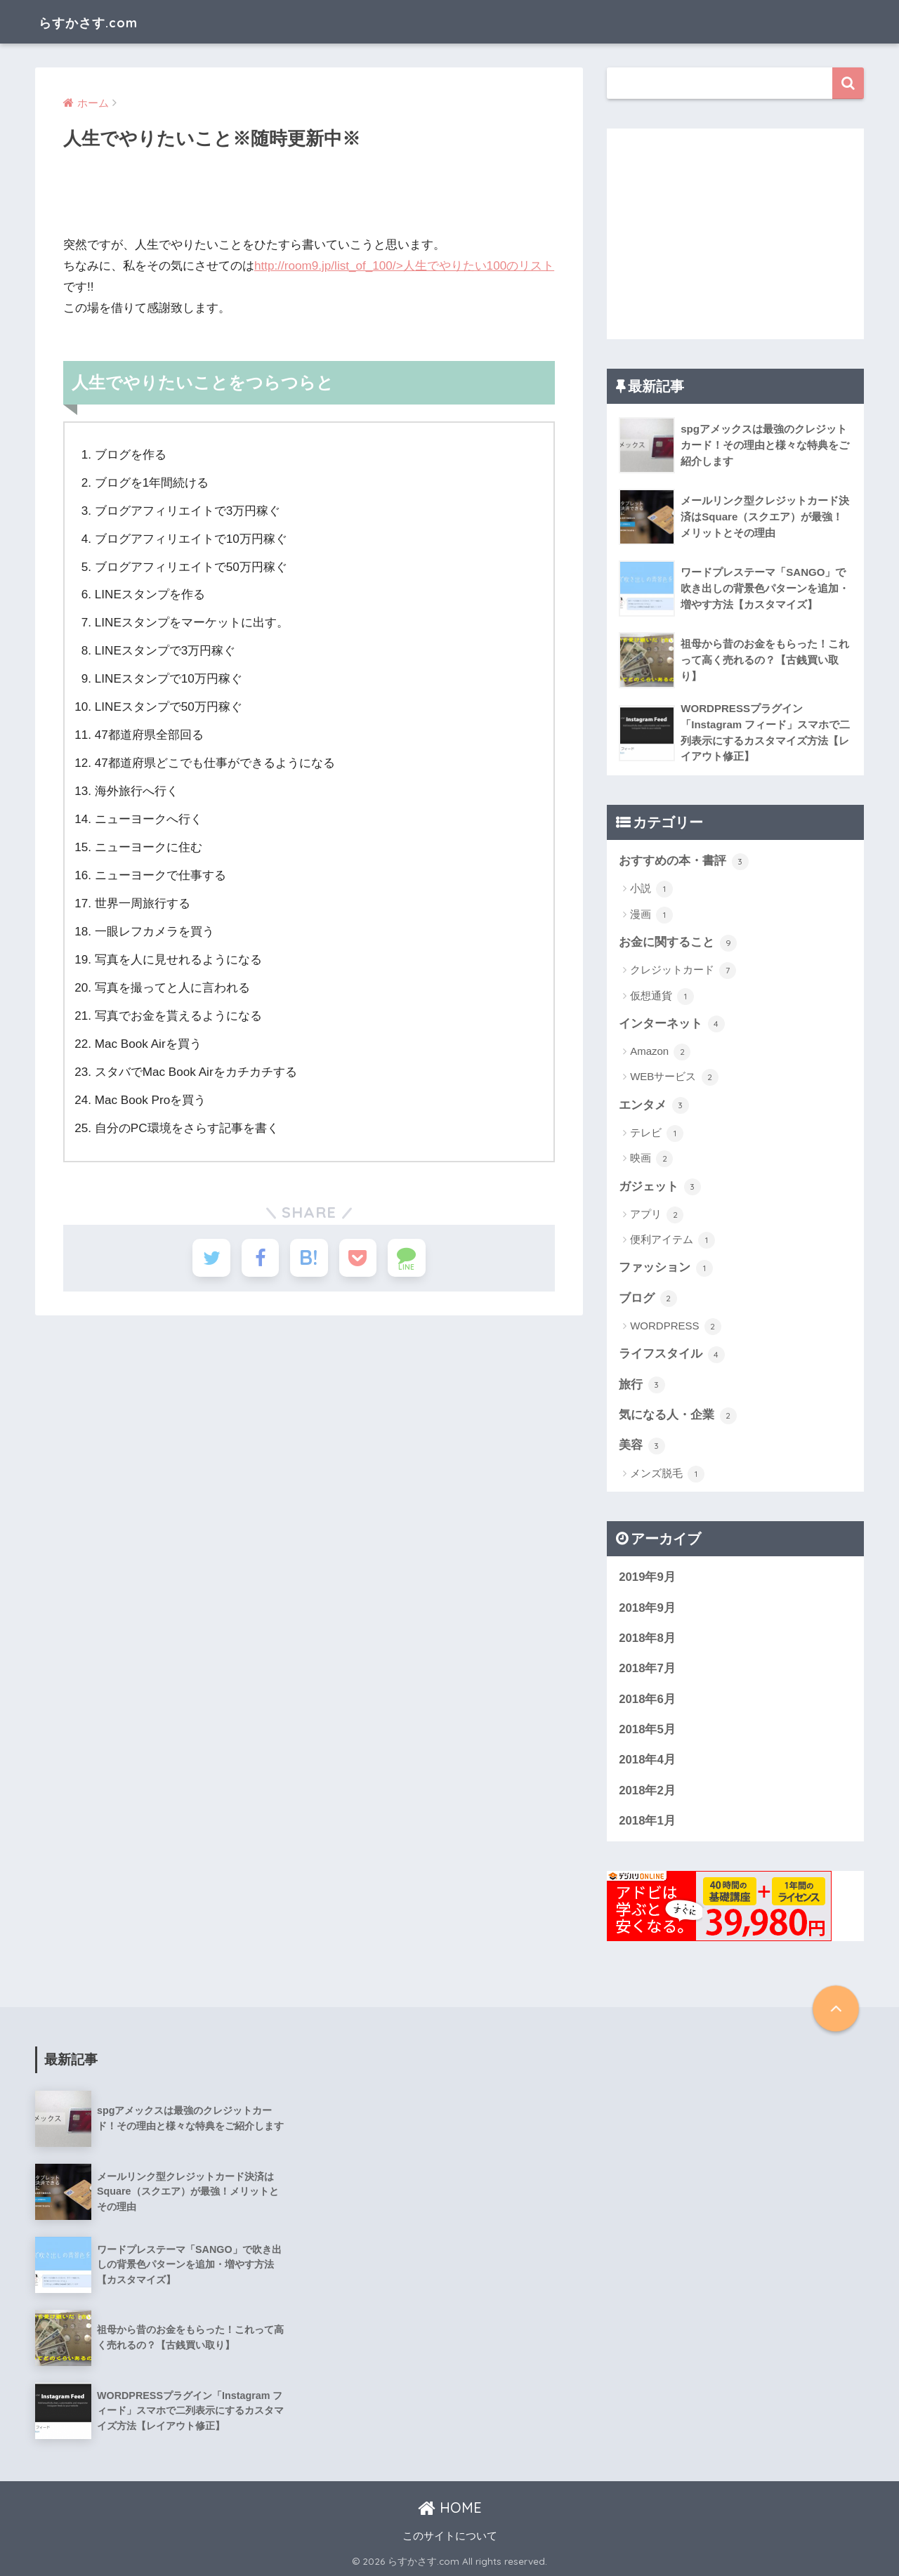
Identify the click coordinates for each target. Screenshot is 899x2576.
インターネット (672, 1024)
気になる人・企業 (678, 1415)
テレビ (656, 1133)
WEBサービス (674, 1077)
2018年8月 (647, 1638)
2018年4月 (647, 1759)
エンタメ (654, 1105)
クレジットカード (683, 970)
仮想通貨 (662, 996)
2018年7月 (647, 1668)
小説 (651, 889)
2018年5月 (647, 1729)
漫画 (651, 915)
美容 (642, 1446)
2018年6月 (647, 1699)
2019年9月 (647, 1577)
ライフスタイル (672, 1354)
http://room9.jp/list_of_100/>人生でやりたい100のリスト (404, 265)
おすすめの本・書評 (684, 861)
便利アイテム (672, 1240)
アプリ (656, 1215)
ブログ (648, 1298)
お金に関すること (678, 943)
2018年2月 (647, 1790)
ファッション (666, 1268)
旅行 (642, 1384)
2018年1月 (647, 1820)
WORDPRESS (675, 1326)
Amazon (660, 1052)
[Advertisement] (735, 234)
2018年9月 (647, 1608)
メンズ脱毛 (667, 1474)
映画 (651, 1158)
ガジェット (660, 1186)
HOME (450, 2507)
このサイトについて (449, 2536)
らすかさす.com (102, 21)
